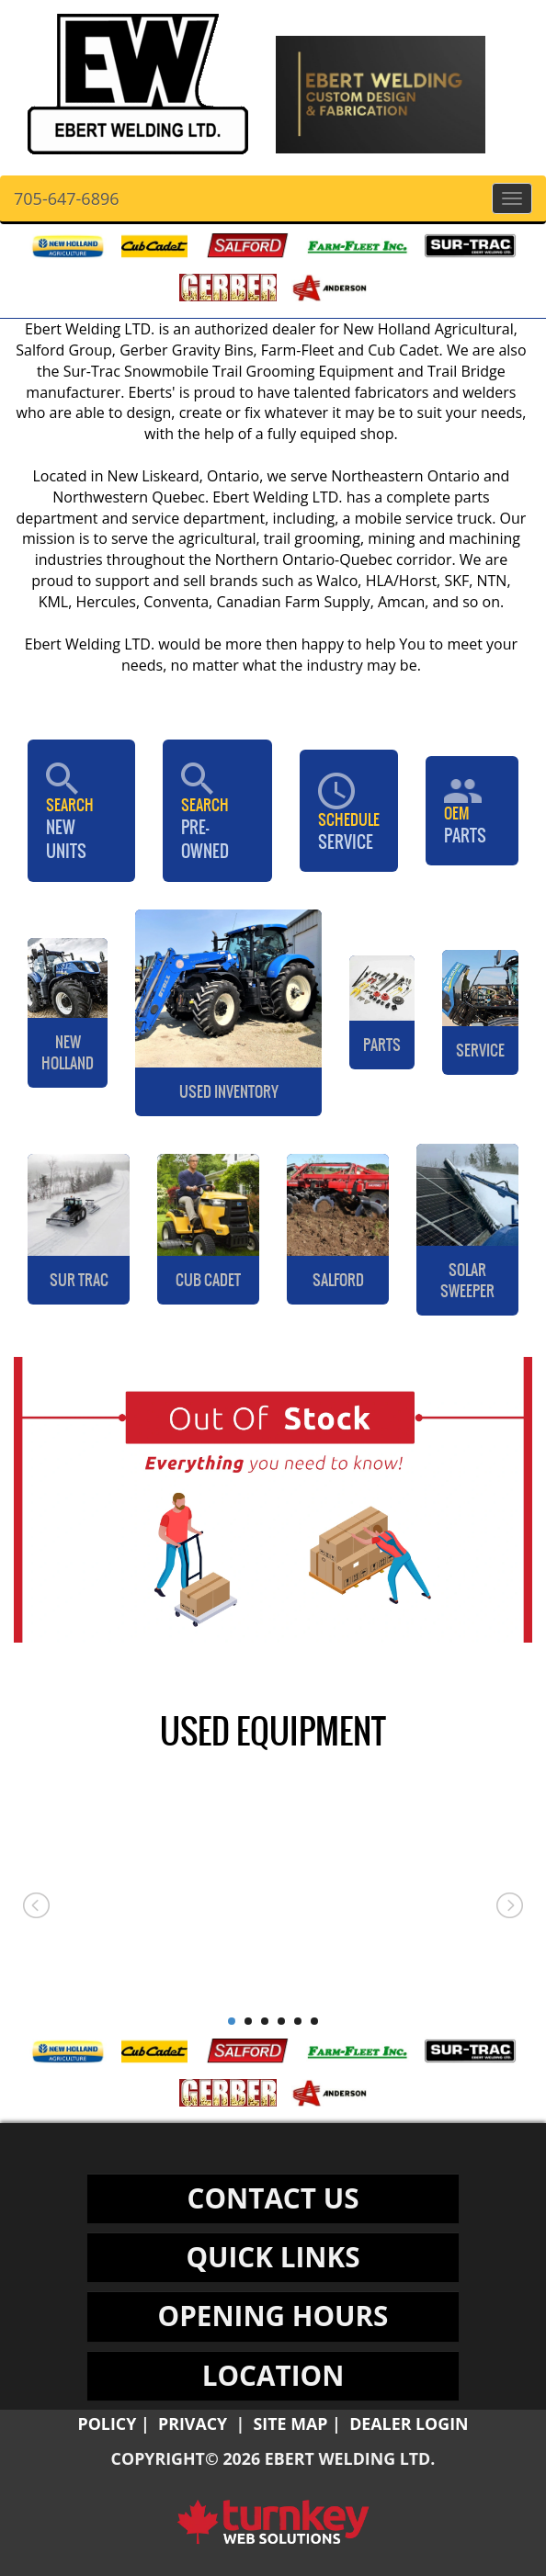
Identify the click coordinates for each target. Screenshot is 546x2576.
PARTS (472, 811)
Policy (106, 2423)
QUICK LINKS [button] (272, 2257)
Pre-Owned (217, 811)
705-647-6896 (66, 198)
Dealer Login (408, 2423)
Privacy (192, 2423)
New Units (81, 811)
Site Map (291, 2423)
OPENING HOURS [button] (273, 2315)
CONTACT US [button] (273, 2198)
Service (349, 811)
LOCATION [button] (273, 2375)
